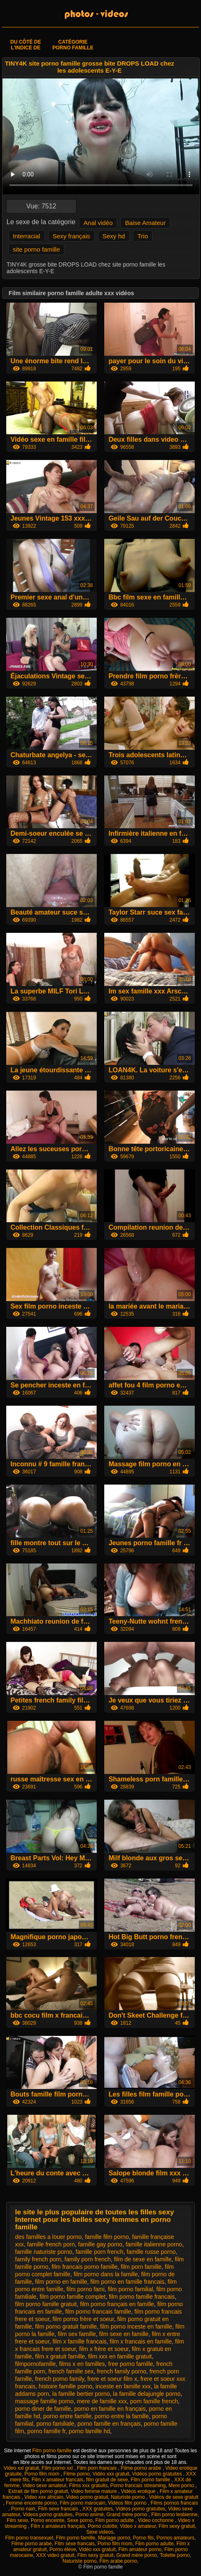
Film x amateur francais (57, 2480)
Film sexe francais (58, 2509)
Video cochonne (156, 2520)
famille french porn (51, 2244)
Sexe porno (79, 2520)
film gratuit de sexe (107, 2480)
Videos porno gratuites (48, 2514)
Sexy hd (114, 236)
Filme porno (77, 2474)
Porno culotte (102, 2526)
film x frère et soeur (103, 2349)
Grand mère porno (127, 2514)
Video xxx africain (44, 2497)
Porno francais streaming (138, 2485)
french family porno (121, 2371)
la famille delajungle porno (147, 2393)
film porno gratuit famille (66, 2326)
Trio (142, 236)
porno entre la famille (122, 2416)
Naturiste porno (128, 2497)
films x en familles (82, 2364)
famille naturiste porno (43, 2251)
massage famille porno (44, 2401)
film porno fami (85, 2289)
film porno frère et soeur (83, 2319)
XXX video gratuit (55, 2555)
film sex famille (77, 2334)
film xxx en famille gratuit (120, 2356)
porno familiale (55, 2423)
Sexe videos (99, 2532)
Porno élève (62, 2549)
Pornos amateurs (175, 2538)
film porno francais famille (98, 2311)
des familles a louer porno (48, 2237)
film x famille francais (80, 2341)
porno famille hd (89, 2431)
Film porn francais (97, 2468)
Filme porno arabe (142, 2468)
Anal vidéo (98, 222)
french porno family (59, 2378)
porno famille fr (46, 2431)
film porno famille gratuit (46, 2304)
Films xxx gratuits (88, 2485)
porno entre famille (67, 2416)
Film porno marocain (82, 2503)
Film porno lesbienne (174, 2514)
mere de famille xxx (102, 2401)
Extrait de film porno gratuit (38, 2491)
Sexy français (71, 236)
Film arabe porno (118, 2561)
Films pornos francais (174, 2503)
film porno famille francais (142, 2296)
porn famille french (154, 2401)
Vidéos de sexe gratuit (174, 2497)
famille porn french (99, 2251)
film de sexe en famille (143, 2259)
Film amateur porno (140, 2549)
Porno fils (143, 2538)
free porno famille (130, 2364)
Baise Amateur (145, 222)
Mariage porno (114, 2538)
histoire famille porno (65, 2386)
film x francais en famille (141, 2341)
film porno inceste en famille (136, 2326)
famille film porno (107, 2237)
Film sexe (17, 2520)
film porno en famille (61, 2281)
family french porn (38, 2259)
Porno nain (23, 2509)
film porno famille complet (72, 2296)
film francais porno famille (84, 2266)
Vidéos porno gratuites (157, 2474)
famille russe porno (151, 2251)
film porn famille (141, 2266)
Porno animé (90, 2514)
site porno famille (36, 249)
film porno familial (130, 2289)
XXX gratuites (97, 2509)
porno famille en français (109, 2423)
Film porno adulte (115, 2520)
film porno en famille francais (127, 2281)
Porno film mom (43, 2474)
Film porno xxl (58, 2468)
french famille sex (70, 2371)
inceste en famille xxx (123, 2386)
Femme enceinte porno (31, 2503)
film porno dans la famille (106, 2274)
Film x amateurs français (58, 2526)
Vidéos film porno (128, 2503)
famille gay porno (100, 2244)
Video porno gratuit (87, 2497)
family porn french (87, 2259)
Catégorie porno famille (72, 45)
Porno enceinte (47, 2520)
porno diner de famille (43, 2408)
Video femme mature (94, 2491)
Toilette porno (175, 2555)
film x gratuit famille (60, 2356)
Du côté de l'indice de (25, 45)
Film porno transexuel (29, 2538)
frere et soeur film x (112, 2378)
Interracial (26, 236)
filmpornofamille (35, 2364)
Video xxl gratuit (21, 2468)
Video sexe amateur (44, 2485)
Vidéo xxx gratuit (111, 2474)
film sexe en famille (124, 2334)
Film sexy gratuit (177, 2526)
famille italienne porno (153, 2244)
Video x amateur (138, 2526)
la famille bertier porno (81, 2393)
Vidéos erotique (139, 2491)
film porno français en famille (117, 2304)
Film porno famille (52, 2451)
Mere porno (182, 2485)
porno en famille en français (110, 2408)
